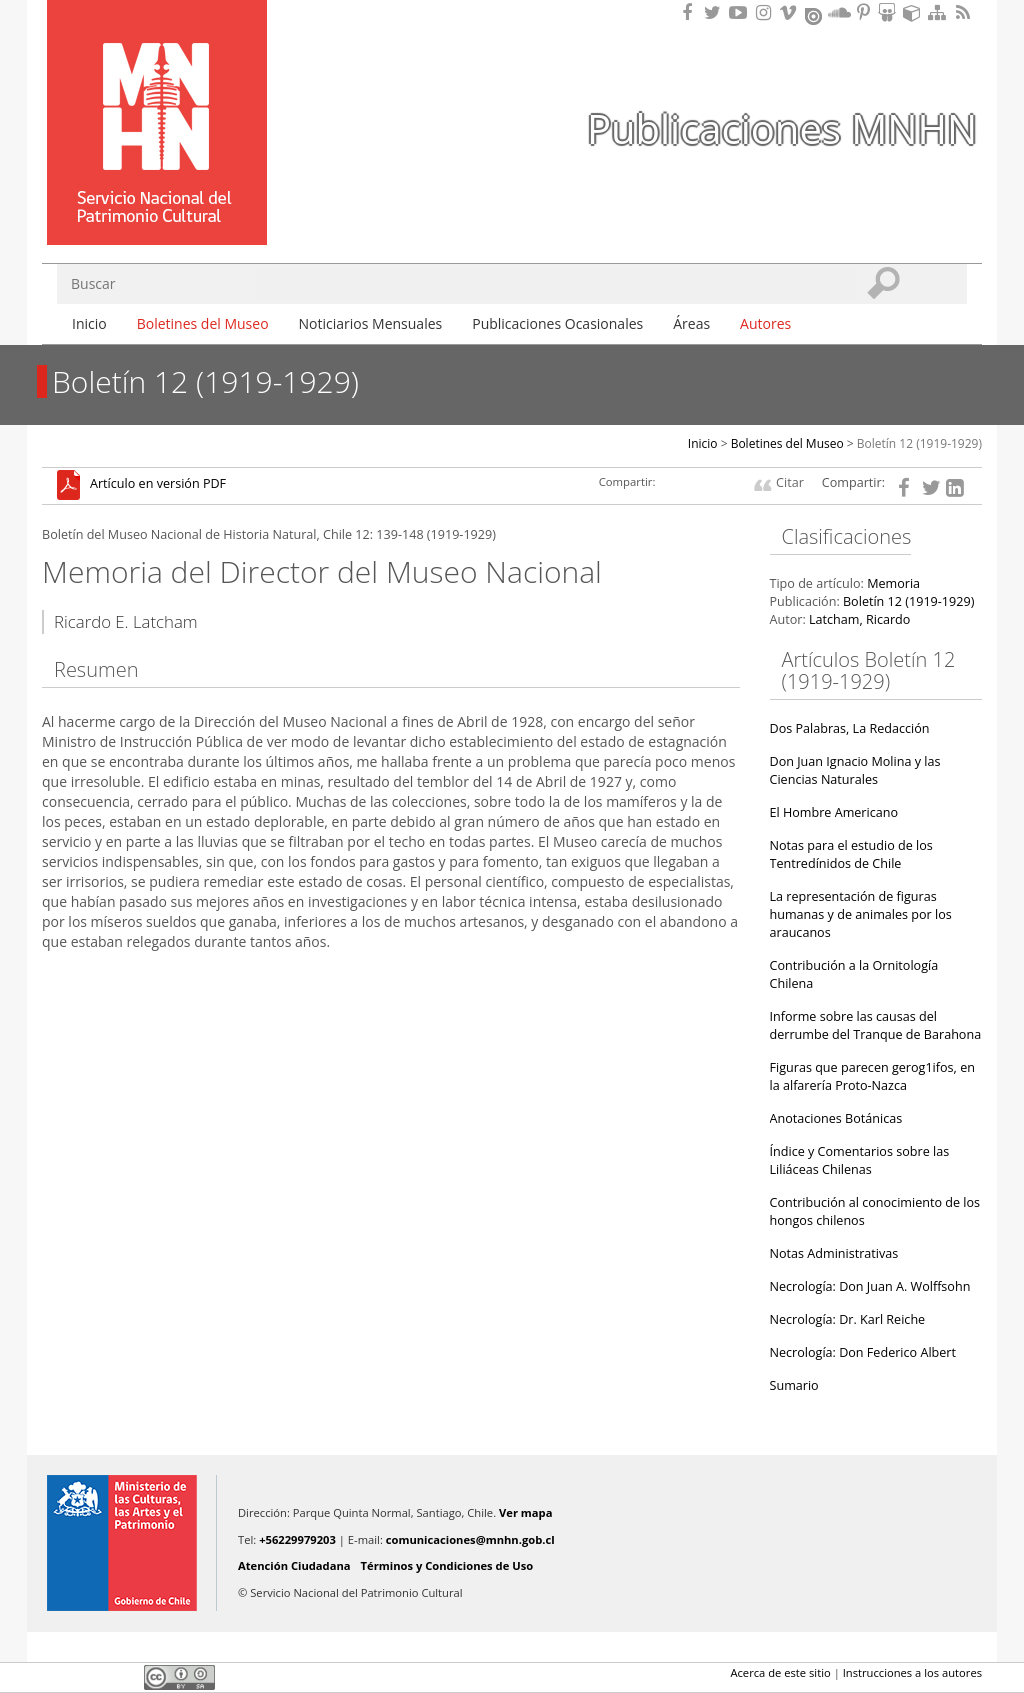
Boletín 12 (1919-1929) (919, 443)
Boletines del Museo (203, 323)
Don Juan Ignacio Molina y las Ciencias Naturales (855, 770)
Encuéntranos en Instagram (766, 12)
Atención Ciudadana (294, 1565)
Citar (790, 482)
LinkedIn (122, 1677)
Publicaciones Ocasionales (557, 323)
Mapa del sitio (940, 12)
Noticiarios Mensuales (371, 323)
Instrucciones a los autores (912, 1672)
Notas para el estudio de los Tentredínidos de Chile (851, 854)
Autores (765, 323)
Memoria (893, 583)
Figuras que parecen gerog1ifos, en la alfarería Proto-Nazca (872, 1076)
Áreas (691, 323)
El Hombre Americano (834, 812)
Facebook (54, 1677)
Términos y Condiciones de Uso (447, 1565)
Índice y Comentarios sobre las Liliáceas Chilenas (860, 1160)
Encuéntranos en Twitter (716, 12)
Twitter (88, 1677)
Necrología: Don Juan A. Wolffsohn (870, 1286)
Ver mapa (525, 1512)
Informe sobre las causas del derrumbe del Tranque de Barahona (876, 1025)
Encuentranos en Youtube (741, 12)
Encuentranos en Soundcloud (840, 12)
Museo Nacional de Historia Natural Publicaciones (157, 93)
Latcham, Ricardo (859, 619)
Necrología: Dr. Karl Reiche (848, 1319)
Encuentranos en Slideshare (890, 12)
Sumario (794, 1385)
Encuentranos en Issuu (815, 14)
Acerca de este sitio (780, 1672)
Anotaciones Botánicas (836, 1118)
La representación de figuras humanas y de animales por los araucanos (861, 914)
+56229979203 (297, 1539)
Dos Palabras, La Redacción (850, 728)
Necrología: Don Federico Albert (863, 1352)
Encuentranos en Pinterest (865, 12)
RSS (965, 12)
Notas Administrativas (834, 1253)
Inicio (89, 323)
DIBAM (155, 209)
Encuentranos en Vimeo (791, 12)
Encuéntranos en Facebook (691, 12)
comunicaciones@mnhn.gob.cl (470, 1539)
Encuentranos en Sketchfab (915, 12)
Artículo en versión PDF (158, 484)
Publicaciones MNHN (782, 128)
